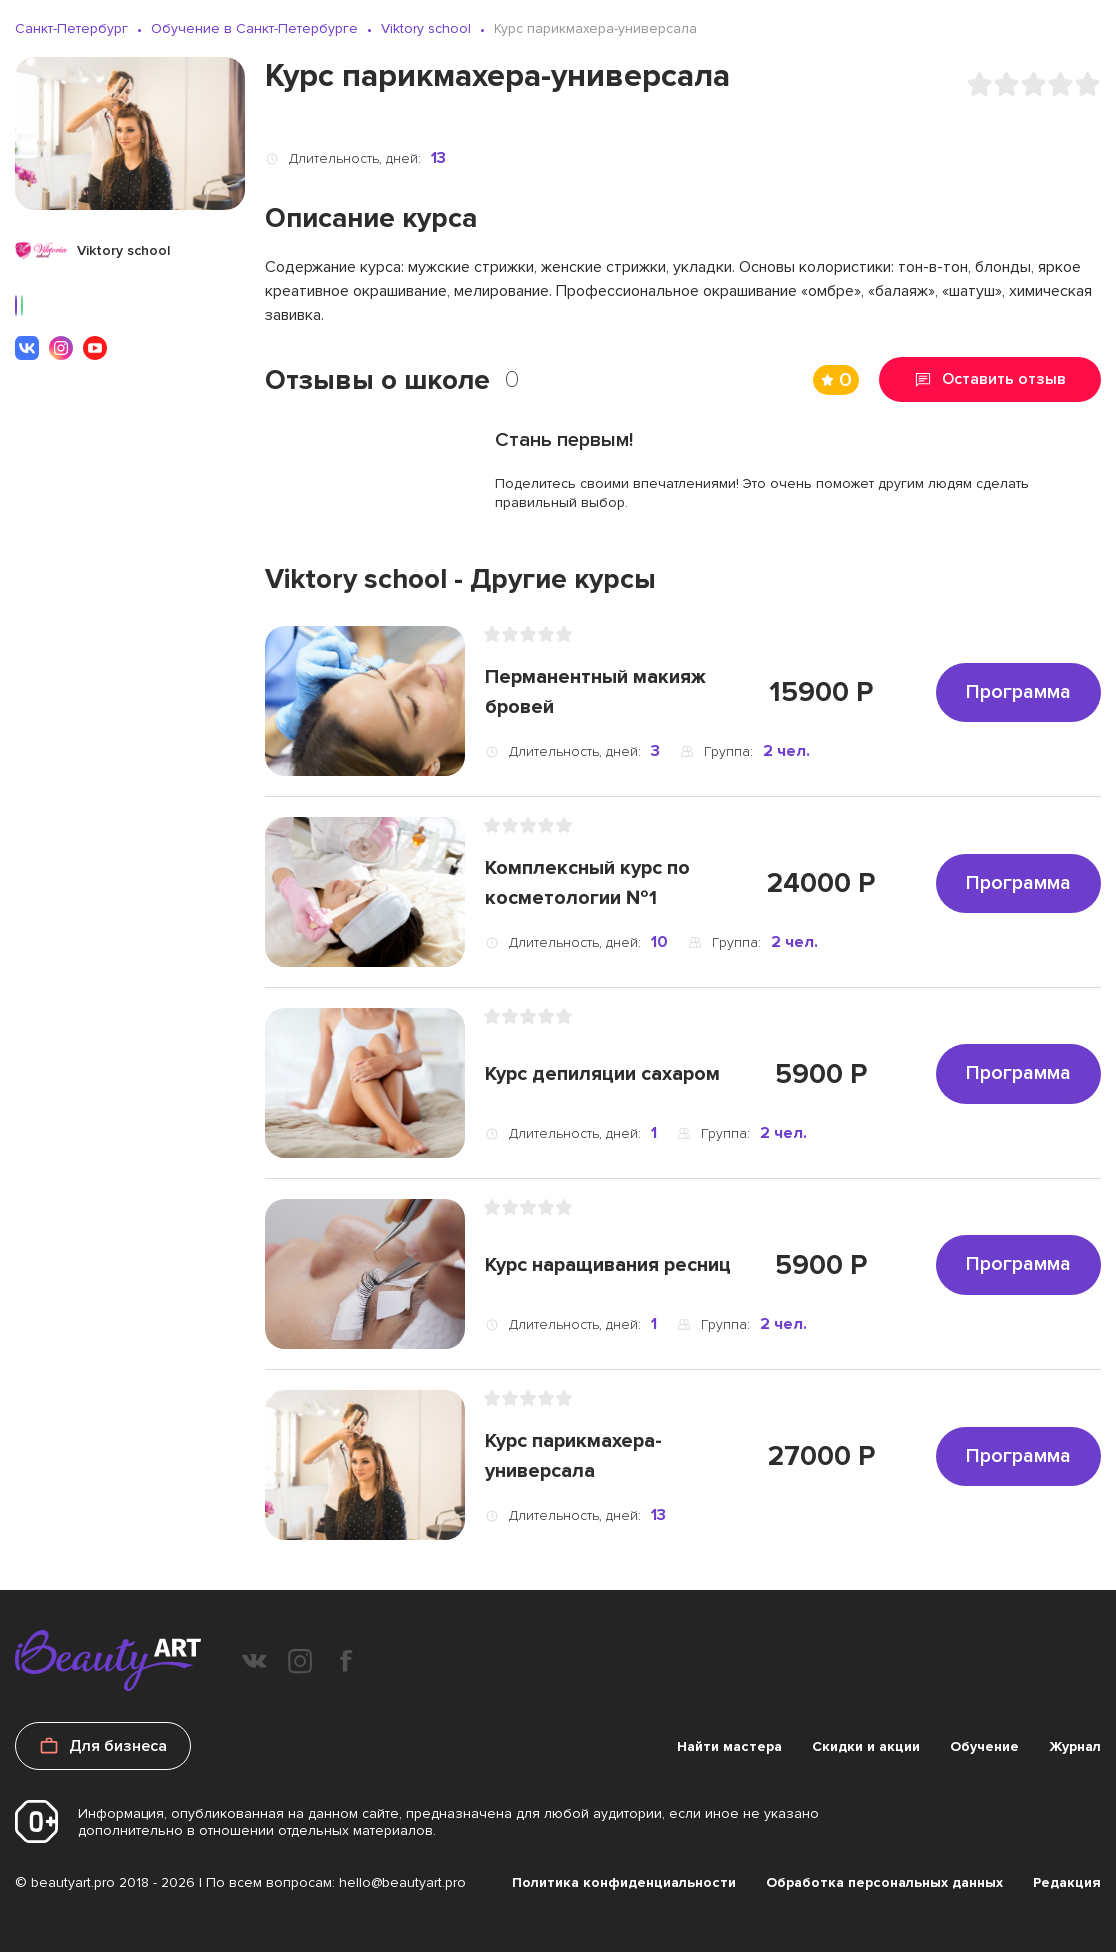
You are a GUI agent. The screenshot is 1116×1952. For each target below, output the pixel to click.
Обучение (984, 1746)
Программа (1018, 692)
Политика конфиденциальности (624, 1882)
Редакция (1067, 1882)
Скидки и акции (866, 1746)
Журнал (1075, 1746)
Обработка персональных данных (884, 1882)
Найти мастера (729, 1746)
